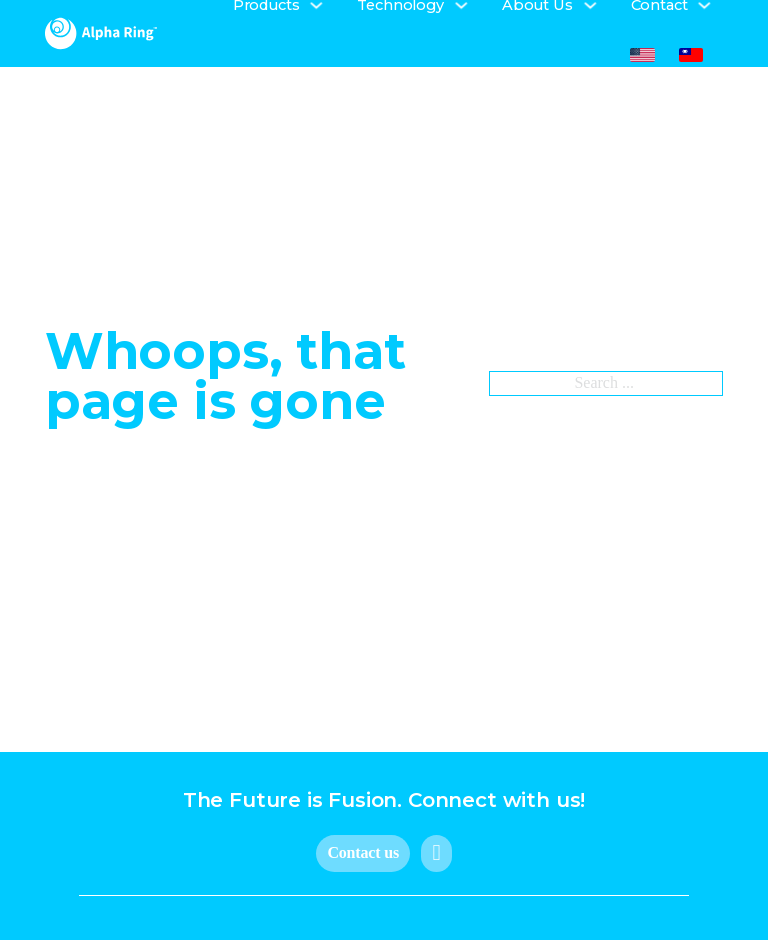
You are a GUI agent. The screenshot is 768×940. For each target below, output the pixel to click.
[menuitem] (642, 55)
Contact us (363, 852)
